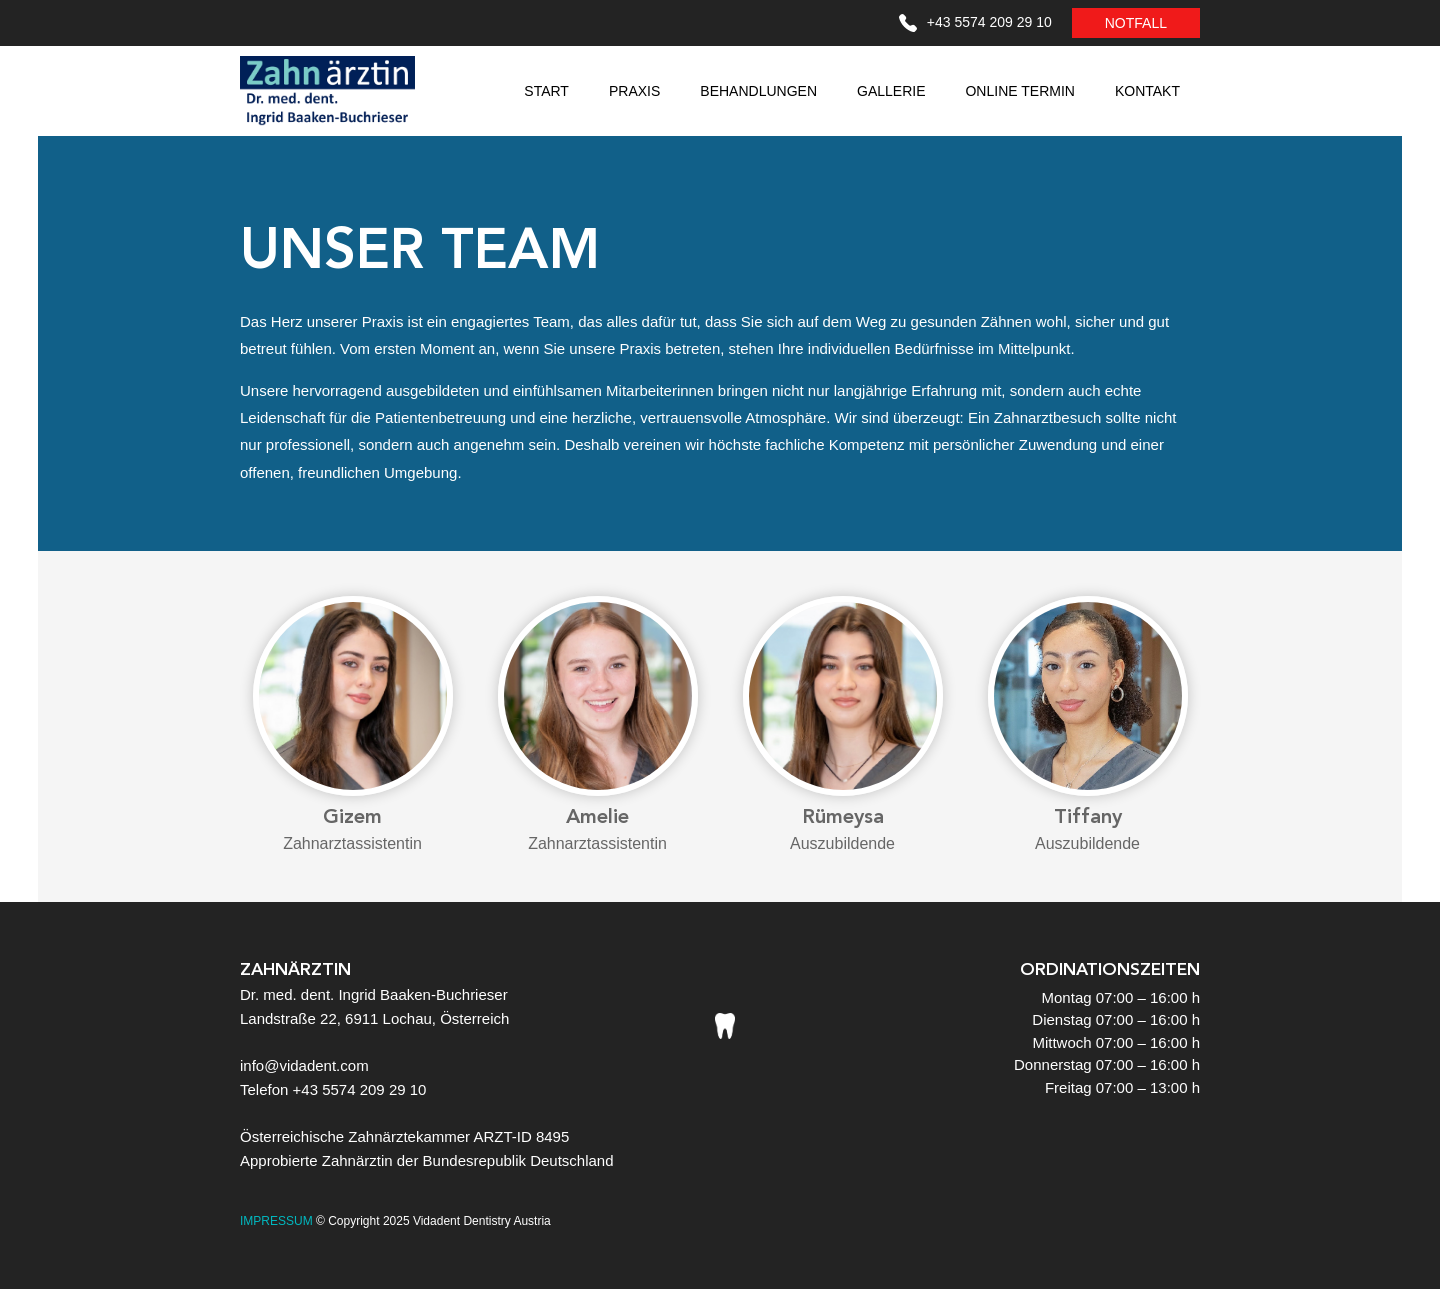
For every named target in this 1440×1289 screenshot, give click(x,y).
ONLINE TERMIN (1019, 91)
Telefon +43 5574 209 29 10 (333, 1089)
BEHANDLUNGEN (758, 91)
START (546, 91)
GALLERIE (891, 91)
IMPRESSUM (276, 1221)
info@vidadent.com (304, 1065)
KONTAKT (1147, 91)
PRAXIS (634, 91)
